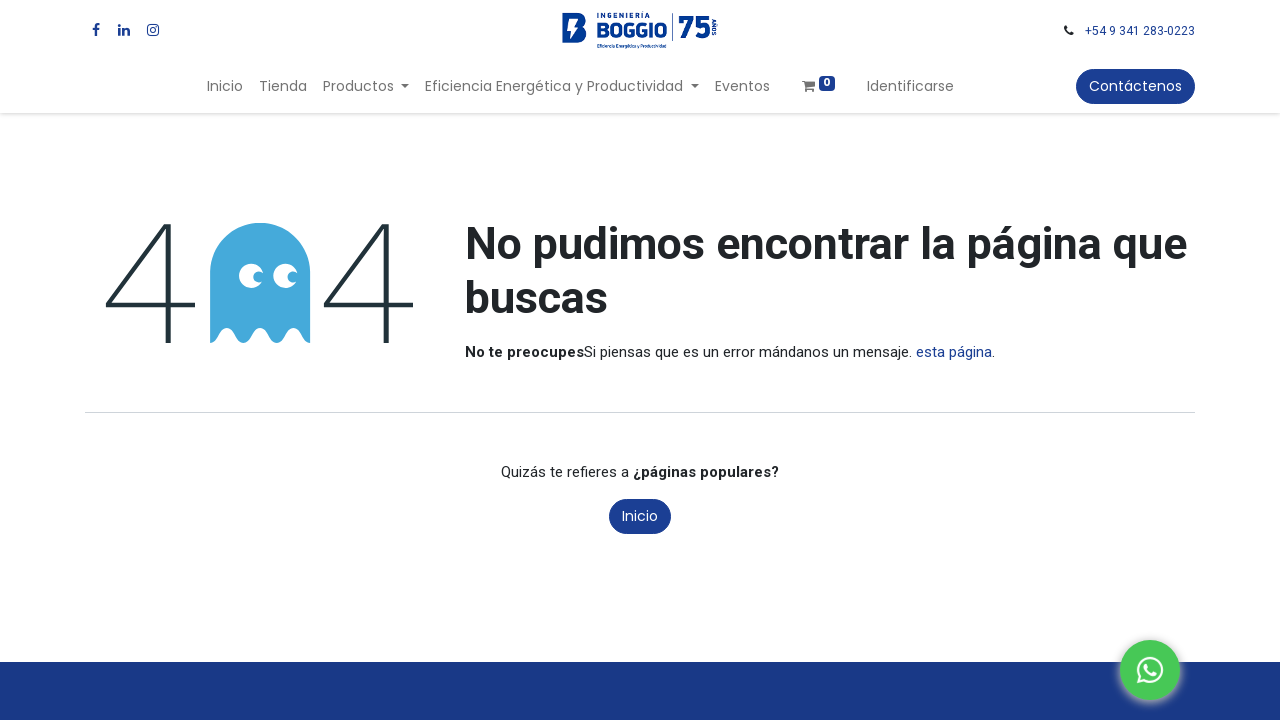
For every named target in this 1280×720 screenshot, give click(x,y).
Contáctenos (1135, 86)
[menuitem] (225, 86)
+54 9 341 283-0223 (1140, 31)
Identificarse (910, 86)
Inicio (640, 516)
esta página (954, 352)
